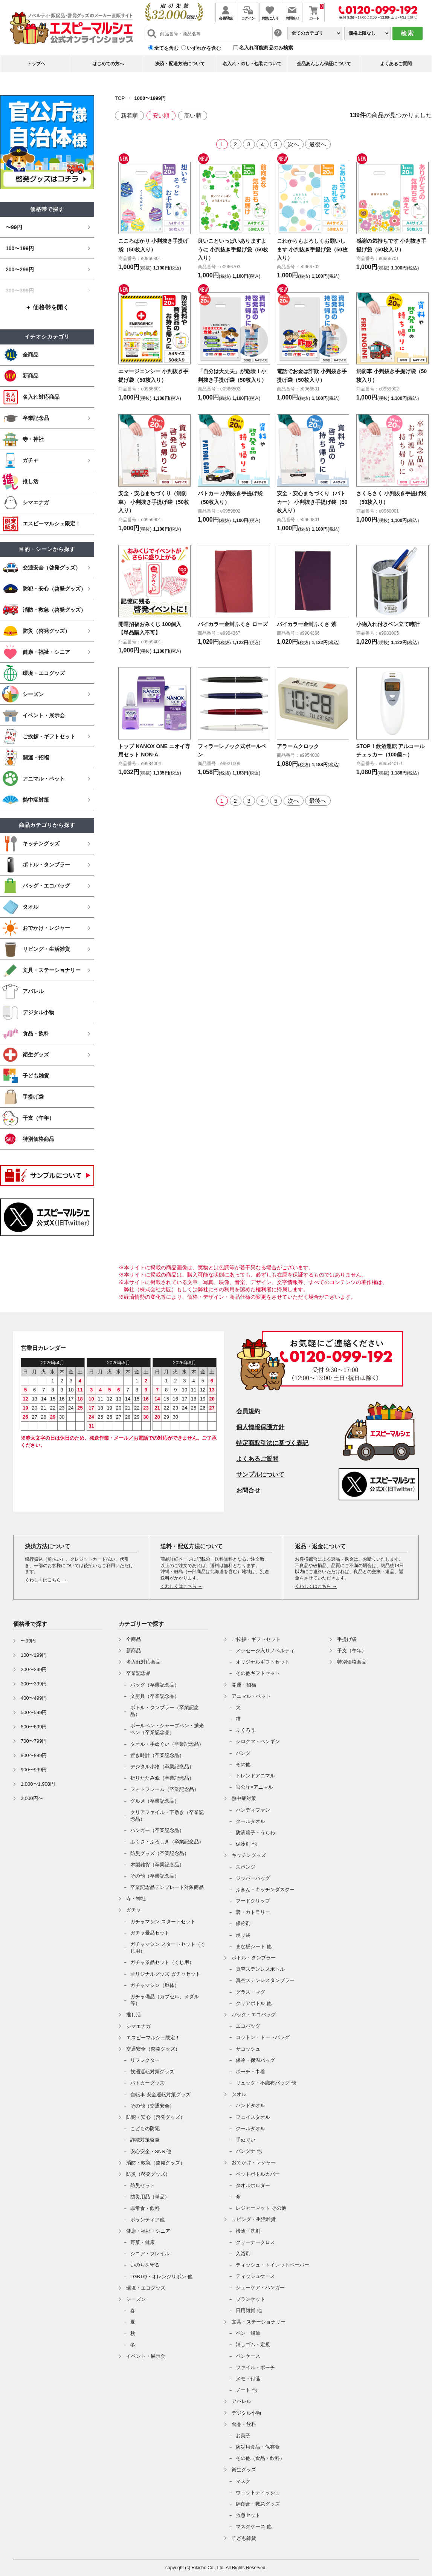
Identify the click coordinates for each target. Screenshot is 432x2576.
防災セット (142, 2185)
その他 (243, 1764)
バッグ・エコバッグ (254, 2014)
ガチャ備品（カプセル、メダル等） (164, 2000)
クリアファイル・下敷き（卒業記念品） (167, 1815)
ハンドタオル (250, 2105)
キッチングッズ (249, 1855)
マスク (243, 2481)
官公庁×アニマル (254, 1787)
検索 (407, 33)
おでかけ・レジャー (254, 2162)
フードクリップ (253, 1901)
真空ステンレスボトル (260, 1969)
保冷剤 (243, 1923)
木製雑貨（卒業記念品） (157, 1864)
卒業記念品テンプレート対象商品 (167, 1887)
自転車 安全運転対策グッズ (160, 2094)
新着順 (129, 115)
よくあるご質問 (396, 63)
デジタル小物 (246, 2413)
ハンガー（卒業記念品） (157, 1830)
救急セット (248, 2515)
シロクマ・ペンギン (258, 1741)
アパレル (241, 2401)
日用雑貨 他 (249, 2310)
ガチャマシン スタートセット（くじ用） (167, 1947)
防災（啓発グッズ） (148, 2174)
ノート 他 (246, 2390)
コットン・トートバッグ (263, 2037)
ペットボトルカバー (258, 2174)
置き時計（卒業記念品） (157, 1755)
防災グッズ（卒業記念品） (159, 1853)
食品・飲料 (244, 2424)
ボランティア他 (147, 2219)
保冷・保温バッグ (255, 2060)
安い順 (161, 115)
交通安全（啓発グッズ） (153, 2049)
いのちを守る (145, 2265)
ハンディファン (253, 1810)
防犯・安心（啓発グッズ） (155, 2117)
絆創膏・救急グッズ (258, 2504)
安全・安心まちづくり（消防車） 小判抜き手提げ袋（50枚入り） (152, 510)
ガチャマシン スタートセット (162, 1921)
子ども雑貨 (244, 2538)
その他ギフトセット (258, 1673)
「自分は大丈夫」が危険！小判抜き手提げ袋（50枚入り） (228, 379)
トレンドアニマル (255, 1776)
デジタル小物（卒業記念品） (162, 1766)
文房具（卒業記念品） (154, 1696)
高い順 (192, 115)
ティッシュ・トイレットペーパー (272, 2265)
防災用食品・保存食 (258, 2447)
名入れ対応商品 (143, 1662)
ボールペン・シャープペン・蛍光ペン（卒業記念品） (167, 1729)
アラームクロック (301, 754)
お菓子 (243, 2435)
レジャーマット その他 (261, 2208)
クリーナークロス (255, 2242)
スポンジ (245, 1867)
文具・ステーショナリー (258, 2322)
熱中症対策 (244, 1798)
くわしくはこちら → (46, 1580)
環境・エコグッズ (145, 2288)
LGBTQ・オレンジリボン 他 (161, 2276)
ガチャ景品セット (149, 1933)
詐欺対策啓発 (145, 2140)
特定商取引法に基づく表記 (272, 1443)
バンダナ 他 (249, 2151)
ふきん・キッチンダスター (265, 1889)
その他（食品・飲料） (260, 2458)
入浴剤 (243, 2253)
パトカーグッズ (147, 2083)
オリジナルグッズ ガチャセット (165, 1974)
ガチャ (133, 1910)
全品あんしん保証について (324, 63)
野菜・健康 (142, 2242)
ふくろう (245, 1730)
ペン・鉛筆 (248, 2333)
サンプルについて (260, 1474)
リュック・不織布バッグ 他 (266, 2083)
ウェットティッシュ (258, 2492)
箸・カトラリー (253, 1912)
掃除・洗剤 (248, 2231)
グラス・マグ (250, 1992)
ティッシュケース (255, 2276)
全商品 (133, 1639)
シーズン (136, 2299)
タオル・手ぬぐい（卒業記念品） (167, 1744)
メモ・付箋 (248, 2379)
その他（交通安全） (152, 2106)
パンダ (243, 1753)
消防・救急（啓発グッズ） (155, 2163)
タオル (239, 2094)
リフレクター (145, 2060)
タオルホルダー (253, 2185)
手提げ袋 (347, 1639)
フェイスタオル (253, 2117)
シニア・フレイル (149, 2253)
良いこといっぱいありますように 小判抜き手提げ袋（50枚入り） (232, 249)
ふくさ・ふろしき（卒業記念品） (167, 1841)
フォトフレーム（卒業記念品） (164, 1789)
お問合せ (248, 1490)
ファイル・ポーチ (255, 2367)
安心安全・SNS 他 (150, 2151)
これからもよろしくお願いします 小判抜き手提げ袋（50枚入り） (311, 249)
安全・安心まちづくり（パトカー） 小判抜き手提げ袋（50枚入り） (311, 510)
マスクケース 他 (254, 2526)
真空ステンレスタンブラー (265, 1980)
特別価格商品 (351, 1662)
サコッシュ (248, 2049)
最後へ (317, 144)
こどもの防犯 (145, 2128)
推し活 (133, 2014)
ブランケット (250, 2299)
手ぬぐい (245, 2140)
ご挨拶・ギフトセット (256, 1639)
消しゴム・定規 (253, 2344)
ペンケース (248, 2356)
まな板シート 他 (254, 1946)
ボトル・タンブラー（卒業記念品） (164, 1711)
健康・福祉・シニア (148, 2231)
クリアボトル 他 (254, 2003)
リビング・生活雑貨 (254, 2219)
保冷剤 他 (246, 1844)
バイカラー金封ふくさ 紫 (311, 632)
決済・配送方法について (180, 63)
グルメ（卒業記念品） (154, 1801)
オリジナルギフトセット (263, 1662)
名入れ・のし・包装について (252, 63)
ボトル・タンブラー (254, 1958)
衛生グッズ (244, 2469)
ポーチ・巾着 (250, 2071)
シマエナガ (138, 2026)
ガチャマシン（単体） (154, 1985)
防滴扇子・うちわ (255, 1832)
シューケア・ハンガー (260, 2287)
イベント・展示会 (145, 2356)
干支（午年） (351, 1650)
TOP (120, 98)
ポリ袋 (243, 1935)
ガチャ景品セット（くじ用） (162, 1962)
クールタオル (250, 1821)
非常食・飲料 (145, 2208)
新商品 (133, 1650)
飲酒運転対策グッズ (152, 2071)
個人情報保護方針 (260, 1427)
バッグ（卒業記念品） (154, 1685)
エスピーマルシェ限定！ (153, 2037)
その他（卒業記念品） (154, 1876)
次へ (293, 144)
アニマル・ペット (251, 1696)
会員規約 (248, 1411)
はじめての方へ (108, 63)
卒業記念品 (138, 1673)
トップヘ (36, 63)
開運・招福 (244, 1685)
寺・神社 (136, 1898)
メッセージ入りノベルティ (265, 1650)
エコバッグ (248, 2026)
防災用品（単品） (149, 2196)
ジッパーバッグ (253, 1878)
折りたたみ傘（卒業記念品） (162, 1778)
